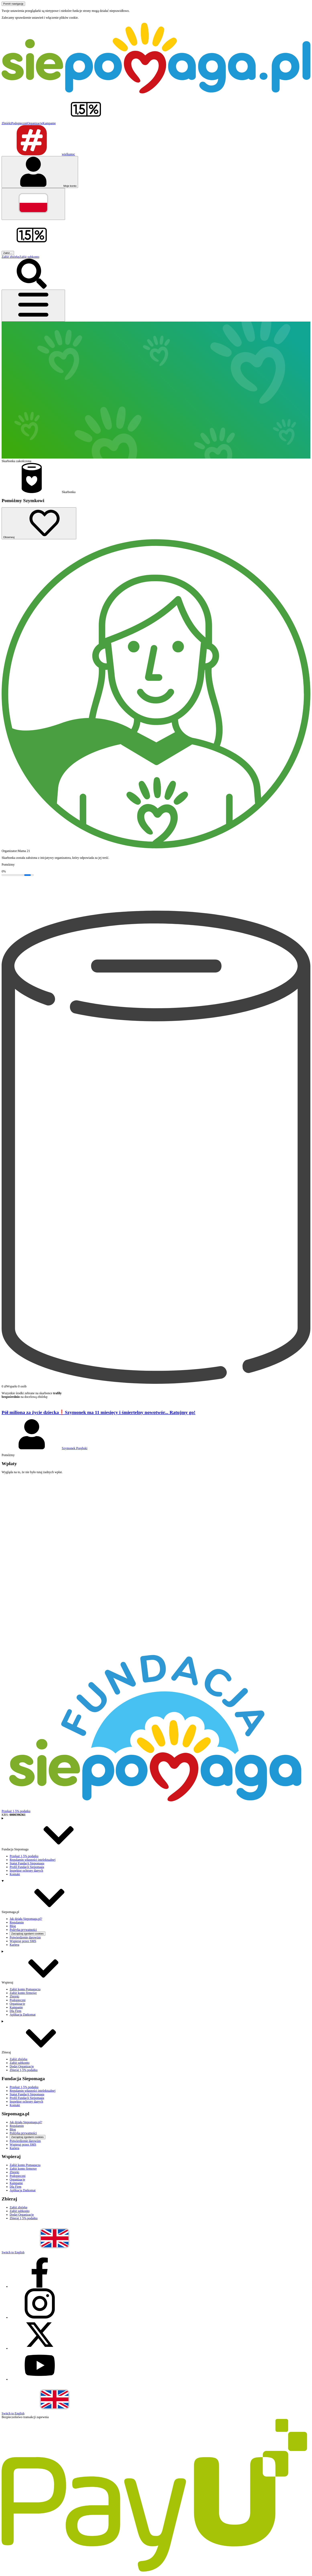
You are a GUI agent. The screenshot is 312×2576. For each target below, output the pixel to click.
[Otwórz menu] (33, 306)
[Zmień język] (33, 204)
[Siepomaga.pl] (156, 92)
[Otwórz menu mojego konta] (40, 172)
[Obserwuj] (39, 523)
